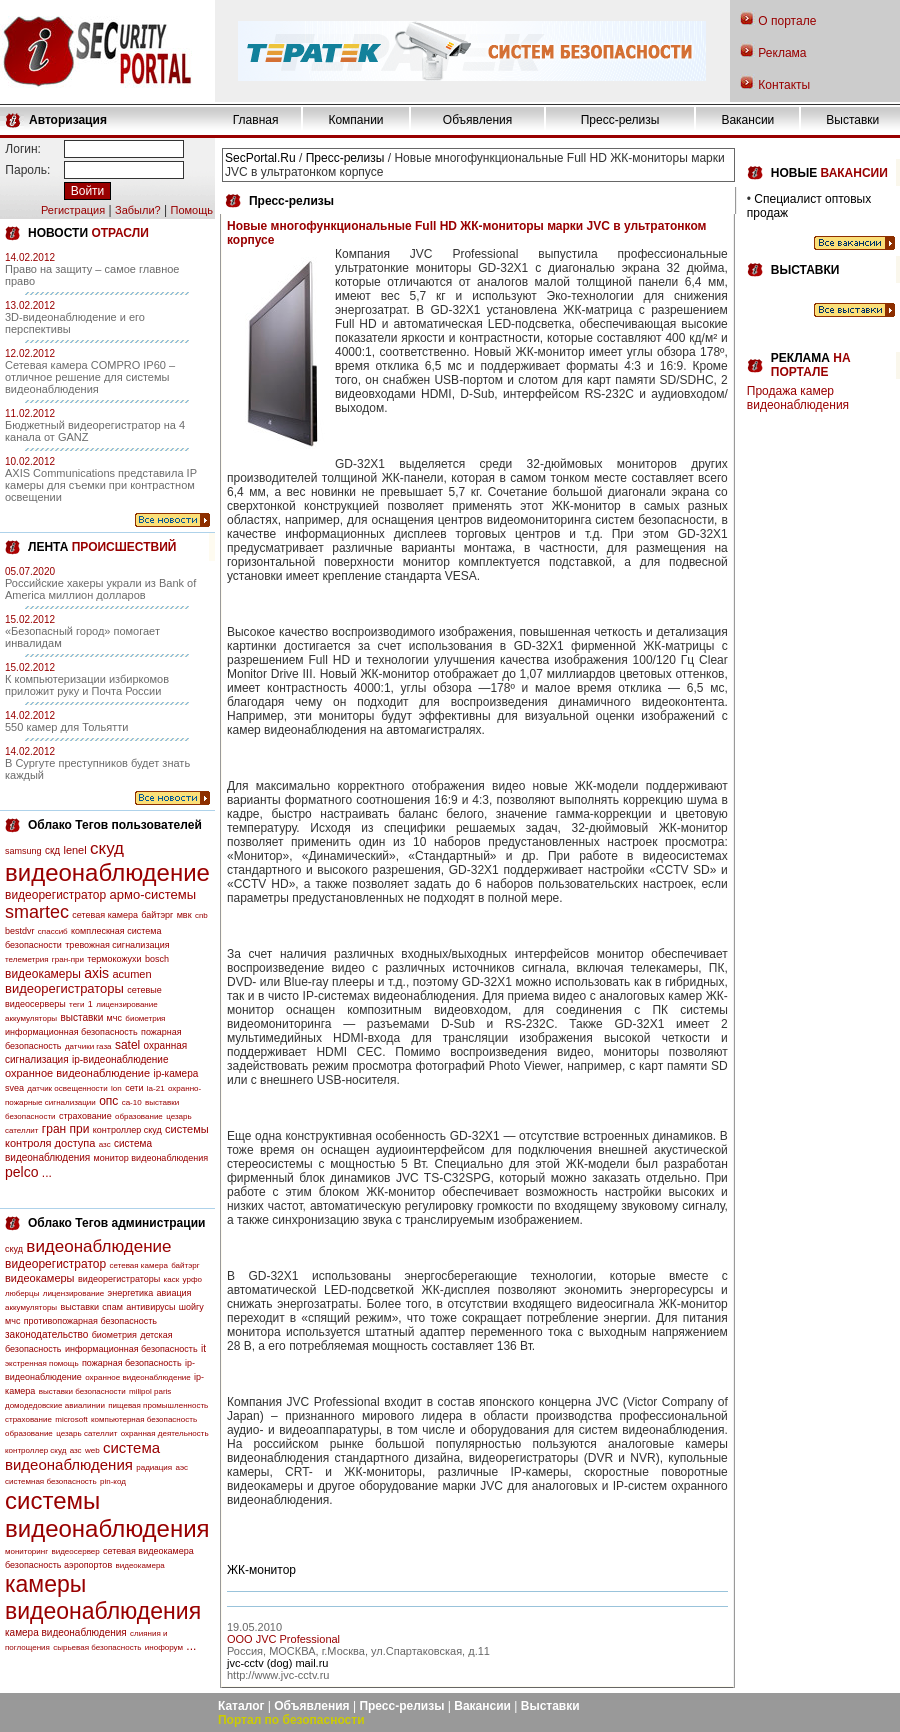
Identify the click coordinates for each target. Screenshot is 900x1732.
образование (139, 1116)
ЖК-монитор (261, 1570)
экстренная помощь (42, 1363)
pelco (21, 1172)
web (92, 1450)
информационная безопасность (71, 1032)
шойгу (191, 1307)
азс (105, 1144)
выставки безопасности (82, 1391)
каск (172, 1279)
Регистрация (73, 210)
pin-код (113, 1481)
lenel (74, 850)
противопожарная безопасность (90, 1321)
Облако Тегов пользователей (115, 825)
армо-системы (153, 894)
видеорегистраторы (64, 988)
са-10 (132, 1102)
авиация (174, 1293)
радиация (154, 1467)
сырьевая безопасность (97, 1647)
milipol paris (150, 1391)
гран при (66, 1129)
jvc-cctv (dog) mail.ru (277, 1663)
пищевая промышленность (158, 1405)
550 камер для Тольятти (66, 727)
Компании (355, 120)
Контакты (784, 85)
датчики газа (88, 1046)
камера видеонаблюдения (66, 1632)
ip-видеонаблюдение (120, 1059)
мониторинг (26, 1551)
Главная (256, 120)
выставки (81, 1017)
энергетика (131, 1293)
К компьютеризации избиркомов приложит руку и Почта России (87, 685)
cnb (201, 915)
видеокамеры (43, 974)
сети (134, 1088)
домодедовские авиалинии (55, 1405)
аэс (181, 1467)
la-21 (156, 1088)
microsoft (71, 1419)
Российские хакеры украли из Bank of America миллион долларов (100, 589)
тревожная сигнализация (117, 945)
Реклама (782, 53)
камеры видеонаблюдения (103, 1597)
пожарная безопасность (132, 1363)
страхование (85, 1116)
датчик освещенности (67, 1088)
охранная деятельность (165, 1433)
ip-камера (175, 1073)
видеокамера (140, 1565)
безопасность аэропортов (58, 1565)
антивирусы (150, 1307)
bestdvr (20, 931)
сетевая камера (105, 915)
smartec (37, 912)
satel (127, 1045)
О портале (787, 21)
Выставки (852, 120)
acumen (131, 974)
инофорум (164, 1647)
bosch (157, 959)
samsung (23, 851)
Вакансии (747, 120)
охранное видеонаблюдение (77, 1073)
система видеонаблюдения (82, 1456)
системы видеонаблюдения (107, 1514)
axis (96, 973)
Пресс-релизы (620, 120)
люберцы (22, 1293)
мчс (114, 1018)
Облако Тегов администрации (116, 1223)
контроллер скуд (127, 1130)
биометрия (145, 1018)
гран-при (68, 959)
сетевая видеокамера (148, 1551)
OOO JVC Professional (283, 1639)
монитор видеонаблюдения (151, 1158)
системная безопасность (51, 1481)
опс (108, 1101)
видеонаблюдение (107, 872)
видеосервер (75, 1551)
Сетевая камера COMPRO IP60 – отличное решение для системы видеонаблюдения (90, 377)
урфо (192, 1279)
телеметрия (26, 959)
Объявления (477, 120)
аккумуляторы (31, 1018)
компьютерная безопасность (144, 1419)
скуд (107, 848)
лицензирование (126, 1004)
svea (14, 1088)
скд (52, 850)
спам (112, 1307)
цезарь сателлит (86, 1433)
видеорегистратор (55, 895)
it (203, 1348)
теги (76, 1004)
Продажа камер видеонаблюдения (798, 398)
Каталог (241, 1706)
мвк (184, 915)
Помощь (191, 210)
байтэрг (157, 915)
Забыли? (138, 210)
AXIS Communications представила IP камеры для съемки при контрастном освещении (101, 485)
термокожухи (114, 959)
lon (116, 1088)
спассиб (53, 931)
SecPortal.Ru (260, 158)
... (47, 1173)
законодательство (46, 1334)
